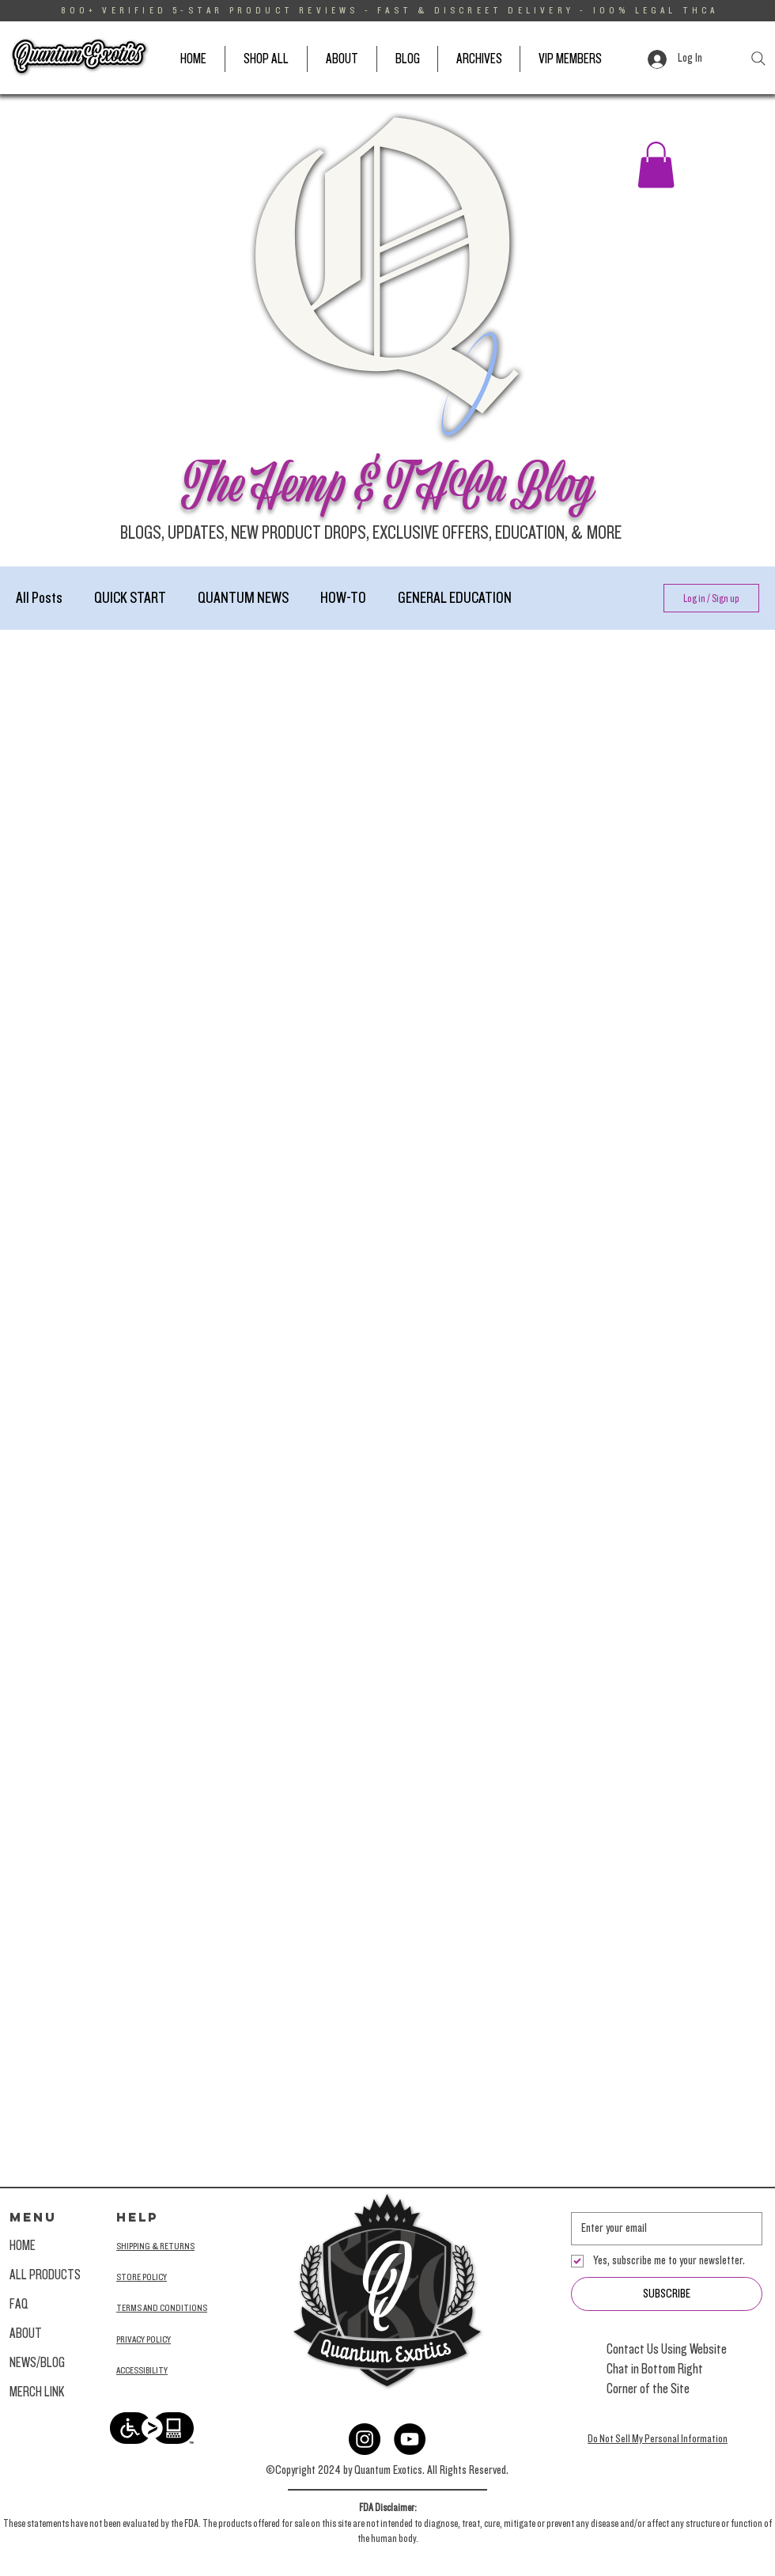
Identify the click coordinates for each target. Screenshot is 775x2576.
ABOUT (25, 2333)
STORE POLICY (141, 2276)
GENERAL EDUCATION (455, 598)
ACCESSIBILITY (142, 2370)
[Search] (758, 58)
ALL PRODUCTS (45, 2274)
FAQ (18, 2304)
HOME (22, 2245)
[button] (656, 165)
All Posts (39, 598)
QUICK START (130, 598)
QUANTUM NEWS (243, 598)
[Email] (662, 2229)
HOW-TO (343, 598)
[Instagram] (364, 2439)
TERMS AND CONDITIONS (161, 2307)
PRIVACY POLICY (143, 2339)
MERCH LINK (36, 2392)
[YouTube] (409, 2439)
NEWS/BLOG (37, 2362)
